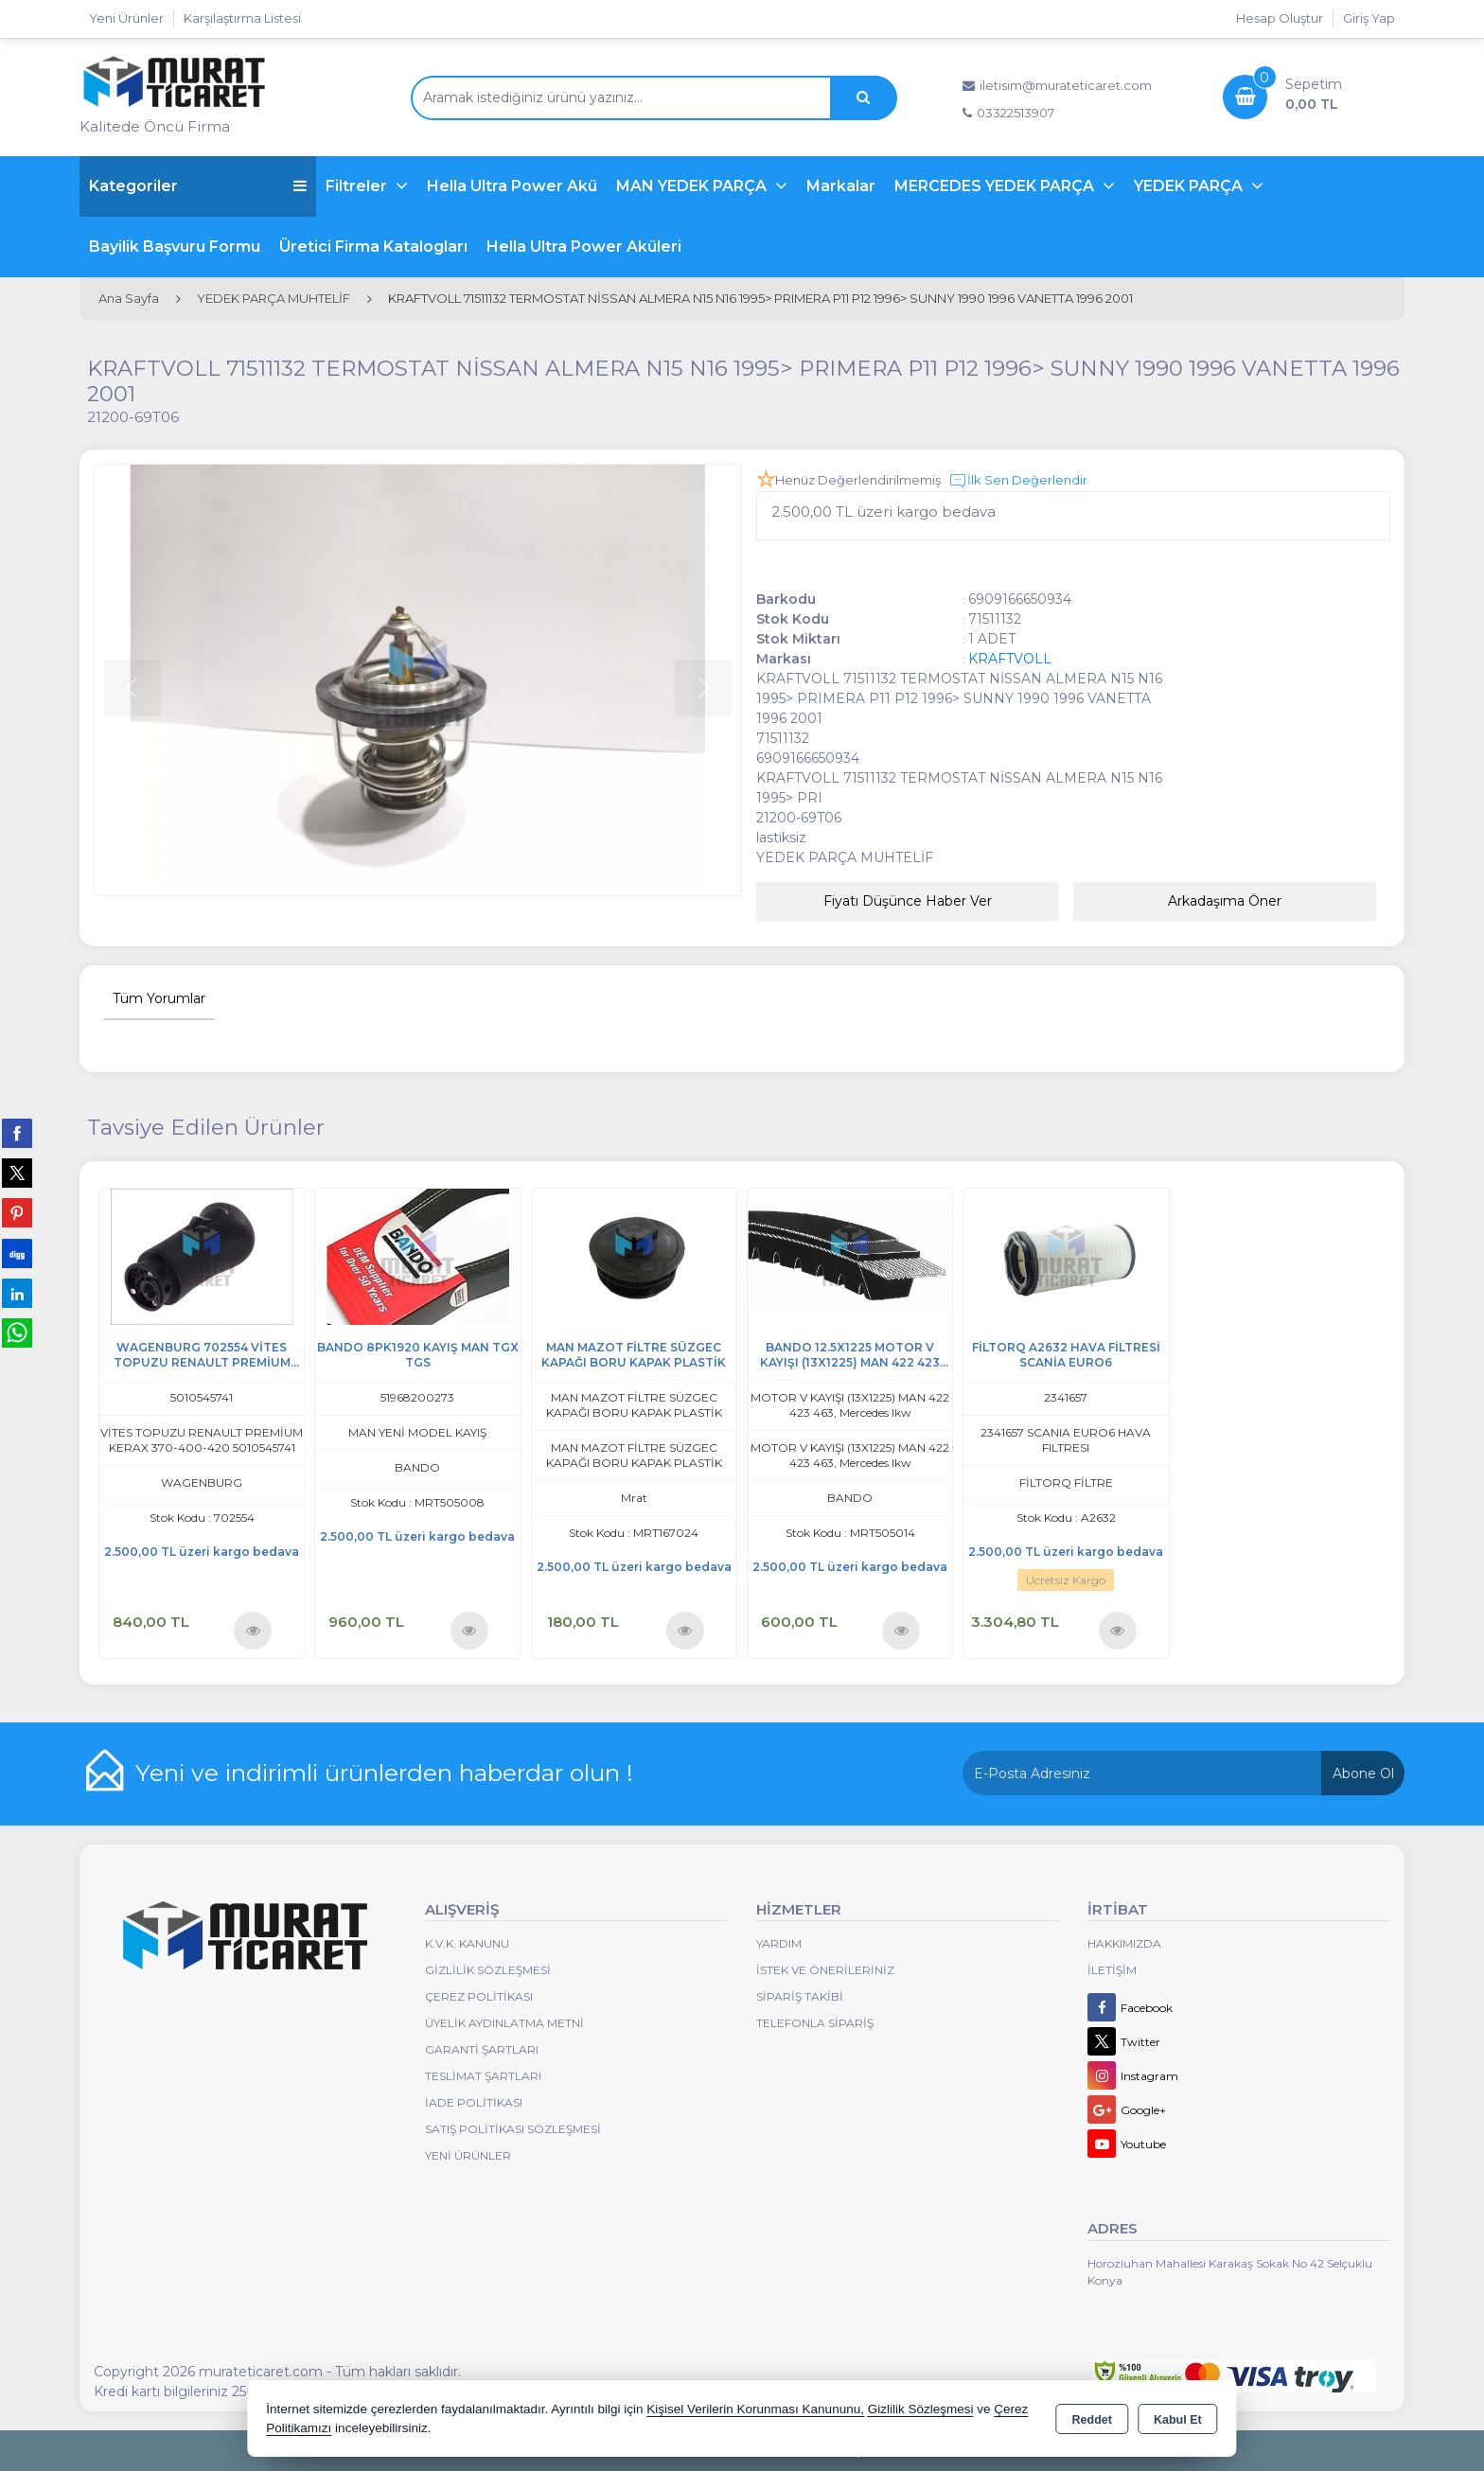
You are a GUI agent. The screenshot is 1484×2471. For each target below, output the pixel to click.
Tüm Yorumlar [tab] (159, 998)
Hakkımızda (1124, 1943)
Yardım (779, 1943)
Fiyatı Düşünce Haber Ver (907, 900)
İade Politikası (473, 2102)
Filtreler (358, 186)
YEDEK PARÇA (1190, 186)
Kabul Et (1178, 2420)
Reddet (1092, 2420)
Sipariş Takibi (799, 1996)
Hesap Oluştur (1279, 18)
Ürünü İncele (253, 1630)
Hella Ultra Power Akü (512, 186)
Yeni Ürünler (468, 2155)
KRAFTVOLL (1009, 658)
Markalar (840, 186)
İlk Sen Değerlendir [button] (1017, 480)
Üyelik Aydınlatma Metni (504, 2023)
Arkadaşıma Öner (1224, 900)
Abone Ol (1363, 1773)
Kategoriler (198, 186)
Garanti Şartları (482, 2049)
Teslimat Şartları (483, 2076)
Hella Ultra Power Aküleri (583, 247)
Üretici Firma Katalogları (373, 247)
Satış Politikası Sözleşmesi (513, 2129)
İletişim (1112, 1970)
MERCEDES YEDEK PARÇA (996, 186)
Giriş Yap (1369, 18)
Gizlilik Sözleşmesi (488, 1970)
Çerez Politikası (479, 1996)
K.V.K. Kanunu (467, 1943)
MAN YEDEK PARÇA (693, 186)
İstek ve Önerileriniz (825, 1970)
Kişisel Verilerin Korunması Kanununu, (755, 2409)
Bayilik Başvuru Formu (174, 247)
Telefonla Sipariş (815, 2023)
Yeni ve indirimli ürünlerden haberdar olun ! (384, 1772)
